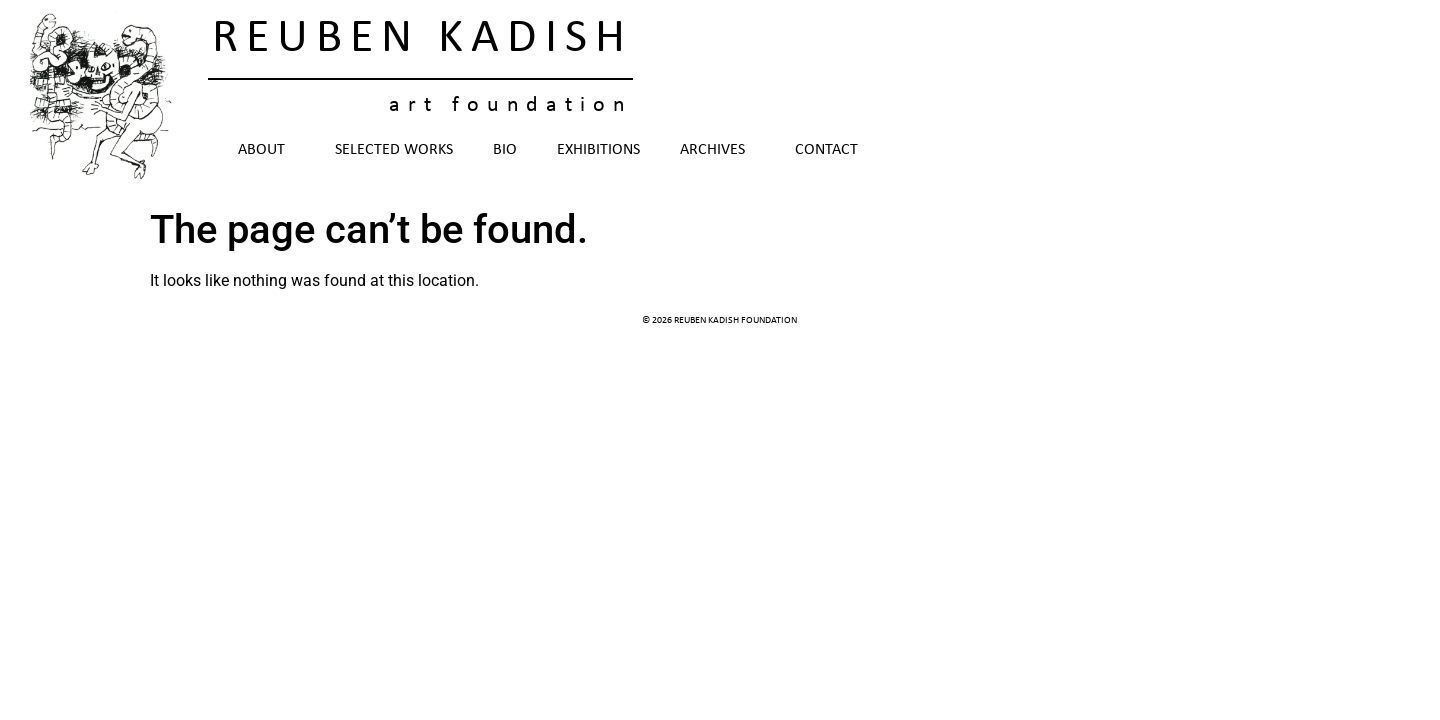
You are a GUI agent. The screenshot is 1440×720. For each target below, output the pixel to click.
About (266, 150)
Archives (717, 150)
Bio (505, 150)
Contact (826, 150)
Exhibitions (598, 150)
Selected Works (394, 150)
